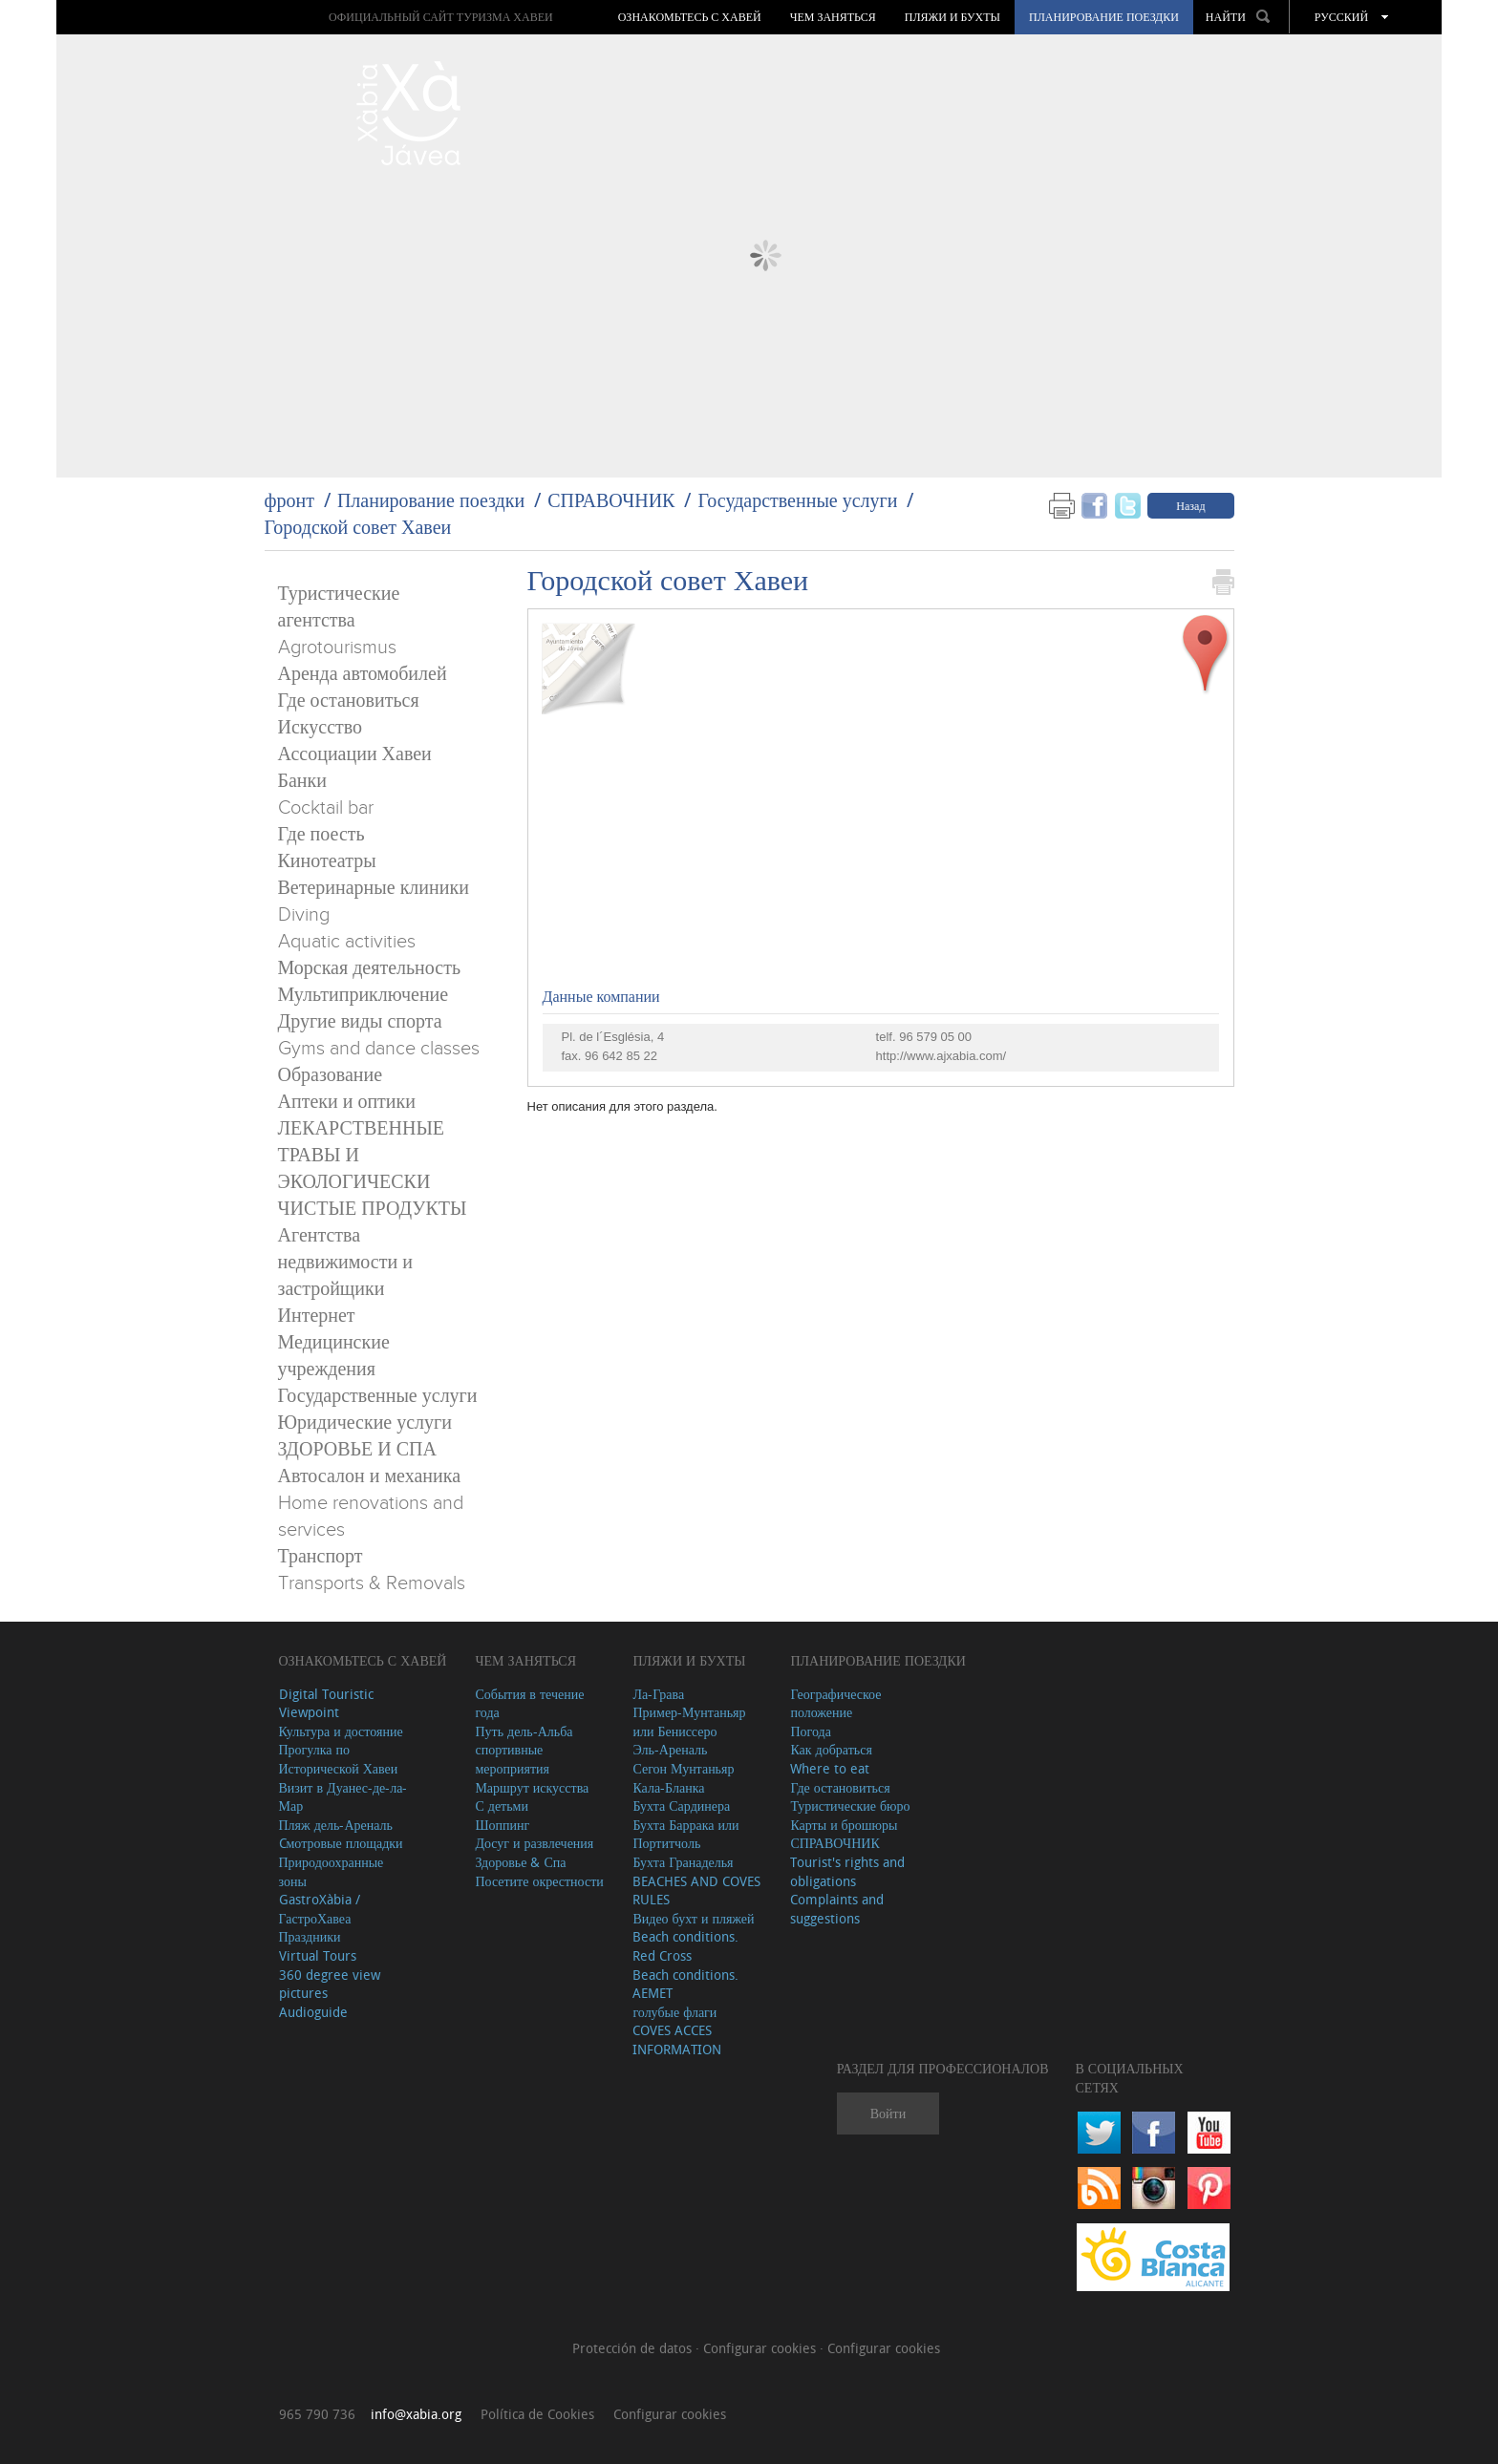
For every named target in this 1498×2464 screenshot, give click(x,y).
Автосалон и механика (369, 1476)
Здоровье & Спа (520, 1862)
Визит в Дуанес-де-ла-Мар (343, 1797)
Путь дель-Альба (523, 1731)
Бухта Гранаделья (682, 1862)
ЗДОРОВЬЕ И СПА (357, 1449)
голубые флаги (674, 2012)
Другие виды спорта (360, 1021)
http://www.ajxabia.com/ (941, 1056)
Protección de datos (634, 2348)
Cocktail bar (326, 808)
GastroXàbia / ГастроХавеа (319, 1908)
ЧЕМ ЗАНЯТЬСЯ (833, 17)
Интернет (316, 1316)
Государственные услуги (797, 500)
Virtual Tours (317, 1955)
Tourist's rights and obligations (847, 1871)
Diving (304, 914)
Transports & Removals (371, 1583)
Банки (302, 781)
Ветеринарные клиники (373, 888)
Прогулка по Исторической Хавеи (338, 1758)
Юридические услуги (365, 1423)
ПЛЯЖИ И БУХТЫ (952, 17)
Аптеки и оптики (347, 1102)
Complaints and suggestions (837, 1908)
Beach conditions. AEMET (685, 1984)
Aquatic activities (347, 941)
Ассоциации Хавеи (355, 754)
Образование (330, 1075)
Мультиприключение (363, 995)
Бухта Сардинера (681, 1805)
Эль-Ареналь (669, 1749)
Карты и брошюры (843, 1825)
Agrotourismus (337, 647)
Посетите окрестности (539, 1881)
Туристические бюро (850, 1805)
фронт (289, 500)
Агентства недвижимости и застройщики (345, 1262)
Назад (1190, 505)
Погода (810, 1731)
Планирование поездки (1104, 17)
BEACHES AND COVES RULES (696, 1890)
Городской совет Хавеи (358, 527)
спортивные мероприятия (512, 1758)
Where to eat (829, 1768)
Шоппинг (502, 1825)
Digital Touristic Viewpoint (326, 1703)
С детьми (501, 1805)
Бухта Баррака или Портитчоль (685, 1834)
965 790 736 (317, 2414)
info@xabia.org (416, 2414)
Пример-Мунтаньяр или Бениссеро (688, 1721)
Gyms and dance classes (379, 1048)
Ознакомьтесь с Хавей (689, 17)
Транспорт (320, 1556)
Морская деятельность (369, 968)
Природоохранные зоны (331, 1871)
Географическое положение (835, 1703)
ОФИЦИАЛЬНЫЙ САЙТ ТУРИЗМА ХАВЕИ (441, 17)
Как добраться (830, 1749)
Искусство (320, 727)
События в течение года (529, 1703)
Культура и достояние (341, 1731)
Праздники (310, 1936)
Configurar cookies (761, 2348)
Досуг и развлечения (534, 1843)
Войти (888, 2113)
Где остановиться (348, 701)
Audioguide (313, 2012)
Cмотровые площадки (341, 1843)
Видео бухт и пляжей (693, 1918)
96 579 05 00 (935, 1037)
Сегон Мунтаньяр (683, 1768)
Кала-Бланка (668, 1787)
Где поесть (321, 834)
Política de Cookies (537, 2414)
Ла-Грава (658, 1694)
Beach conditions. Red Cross (685, 1946)
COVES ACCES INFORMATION (676, 2039)
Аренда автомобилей (362, 674)
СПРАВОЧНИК (610, 500)
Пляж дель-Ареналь (336, 1825)
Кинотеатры (327, 861)
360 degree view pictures (329, 1984)
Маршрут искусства (531, 1787)
